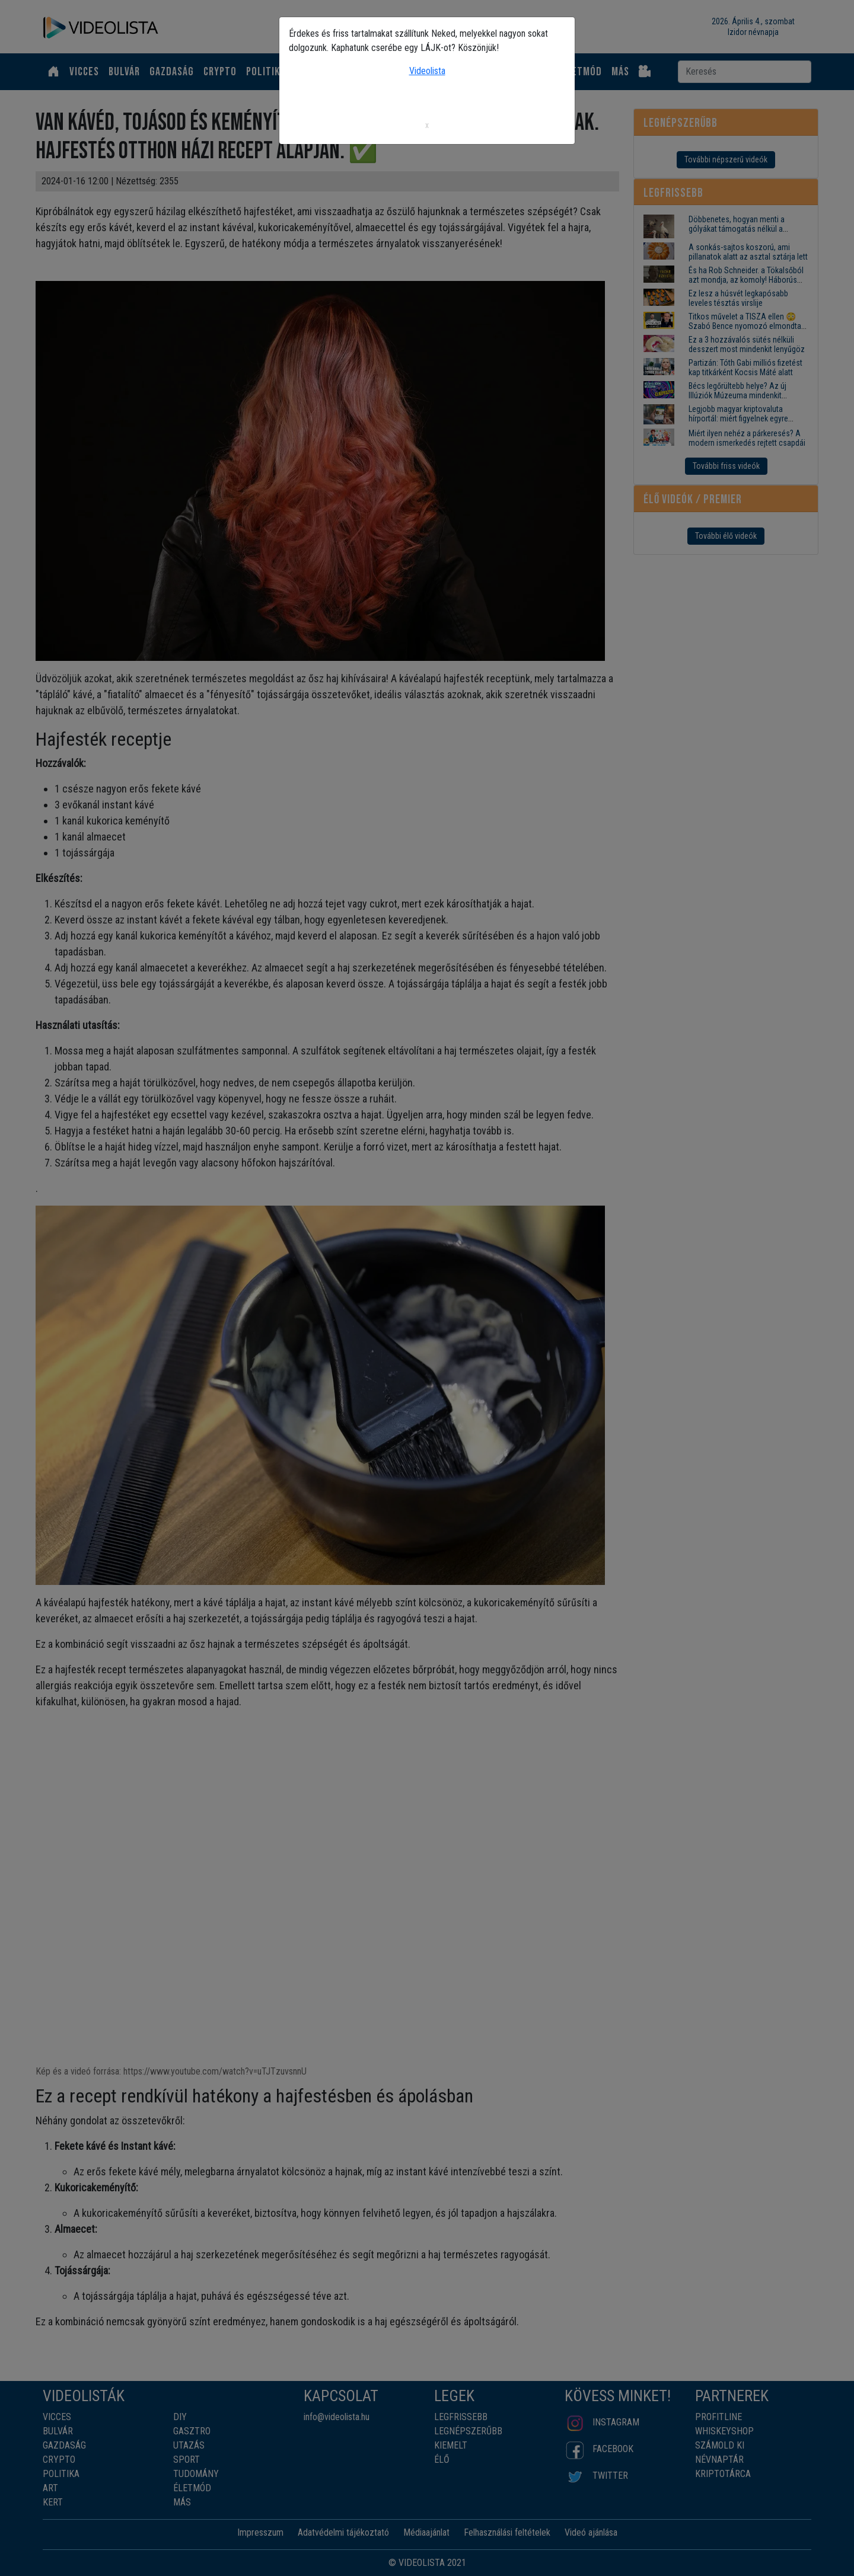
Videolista (427, 70)
